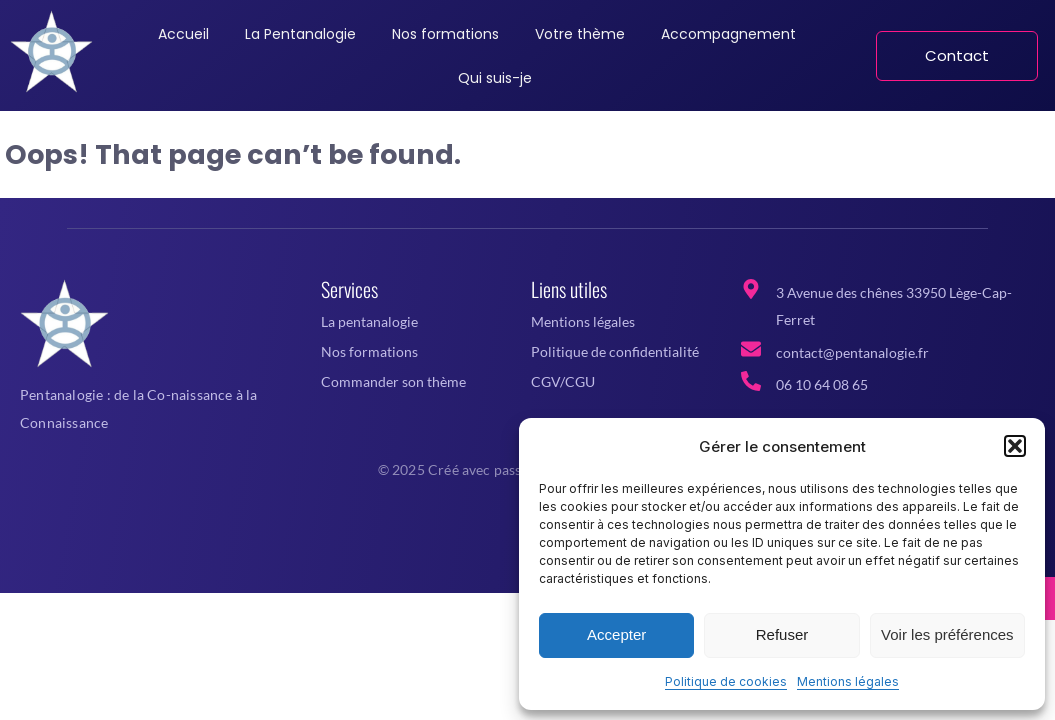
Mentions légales (848, 681)
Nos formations (369, 351)
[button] (1015, 446)
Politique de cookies (726, 681)
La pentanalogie (369, 321)
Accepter (616, 634)
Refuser (782, 634)
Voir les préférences (947, 634)
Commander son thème (393, 381)
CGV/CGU (563, 381)
